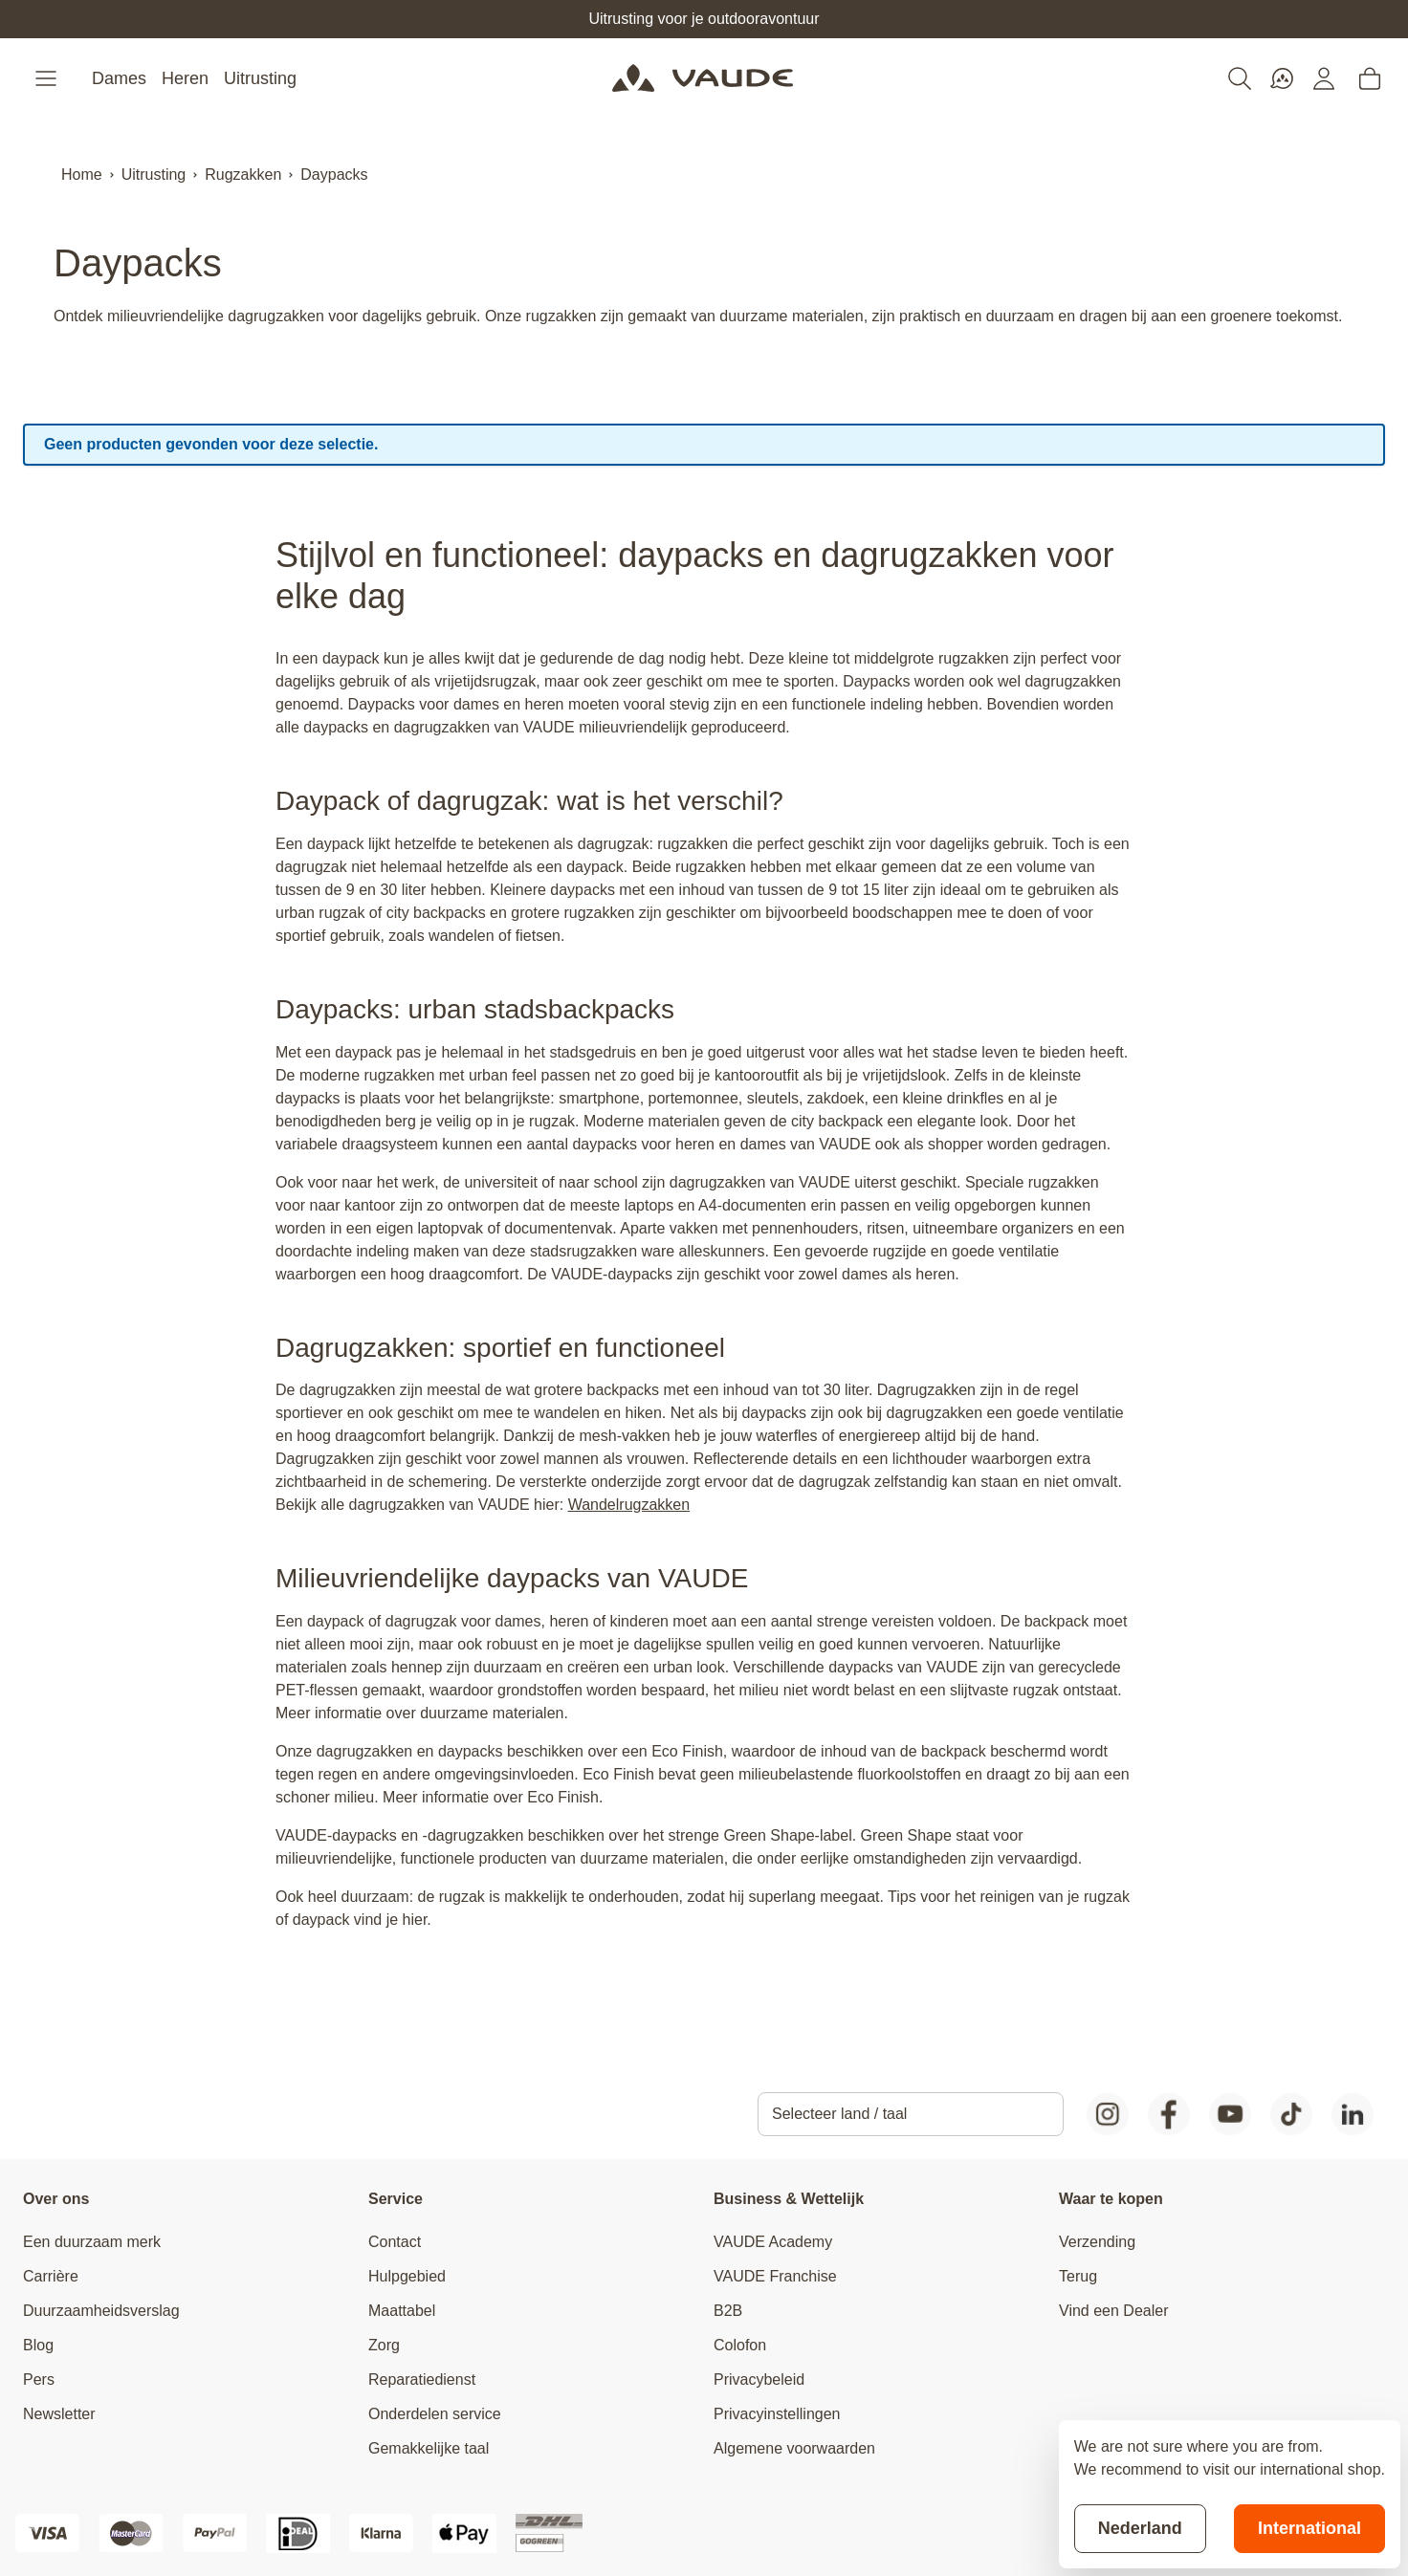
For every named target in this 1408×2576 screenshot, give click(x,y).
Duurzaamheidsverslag (101, 2311)
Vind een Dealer (1113, 2311)
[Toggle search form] (1239, 78)
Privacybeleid (759, 2379)
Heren (185, 78)
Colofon (740, 2345)
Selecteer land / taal (839, 2114)
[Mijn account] (1324, 78)
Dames (119, 78)
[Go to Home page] (702, 78)
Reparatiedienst (421, 2379)
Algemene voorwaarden (794, 2448)
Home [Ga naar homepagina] (81, 174)
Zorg (384, 2345)
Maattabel (401, 2311)
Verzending (1097, 2242)
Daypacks (333, 174)
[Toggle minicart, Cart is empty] (1369, 78)
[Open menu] (48, 78)
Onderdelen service (434, 2414)
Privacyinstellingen (777, 2414)
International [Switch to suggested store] (1309, 2528)
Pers (39, 2379)
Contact (394, 2242)
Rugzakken (243, 174)
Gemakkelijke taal (428, 2448)
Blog (38, 2345)
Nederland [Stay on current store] (1140, 2528)
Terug (1078, 2276)
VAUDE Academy (773, 2242)
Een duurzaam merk (92, 2242)
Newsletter (59, 2414)
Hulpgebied (407, 2276)
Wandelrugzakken (629, 1504)
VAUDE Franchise (775, 2276)
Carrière (50, 2276)
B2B (728, 2311)
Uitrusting (260, 78)
